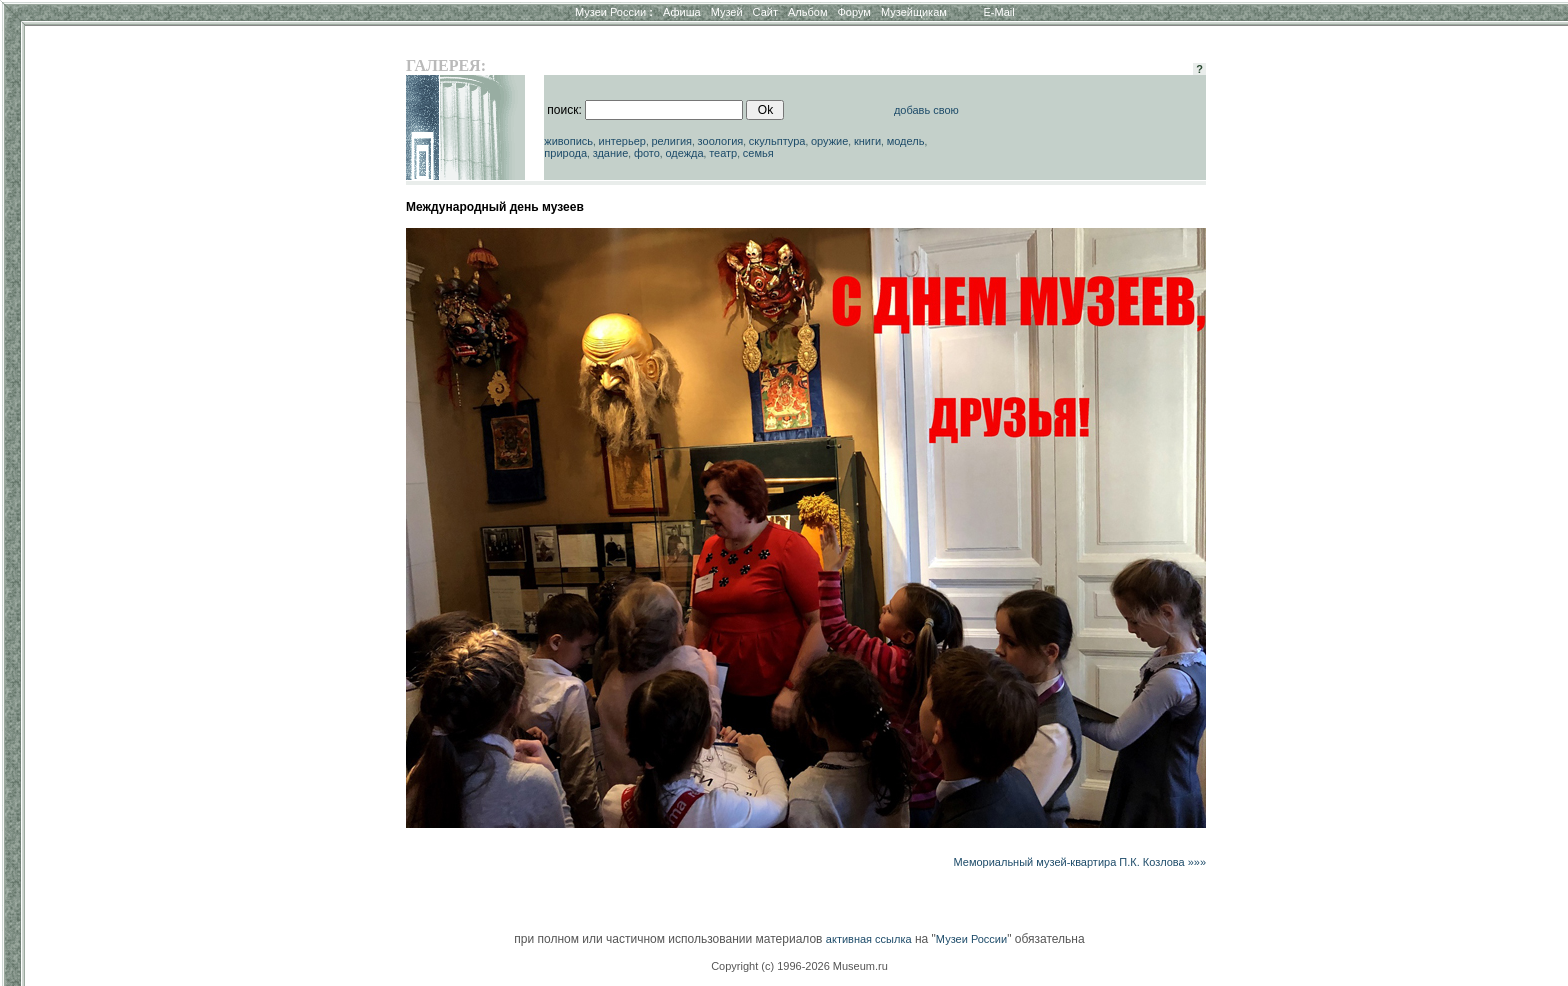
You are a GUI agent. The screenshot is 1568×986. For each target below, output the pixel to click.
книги (867, 141)
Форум (853, 12)
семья (758, 153)
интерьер (622, 141)
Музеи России (614, 12)
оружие (829, 141)
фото (647, 153)
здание (611, 153)
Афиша (682, 12)
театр (723, 153)
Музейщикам (914, 12)
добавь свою (926, 110)
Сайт (765, 12)
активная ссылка (869, 939)
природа (565, 153)
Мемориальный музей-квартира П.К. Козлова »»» (1080, 862)
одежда (684, 153)
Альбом (807, 12)
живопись (568, 141)
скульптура (777, 141)
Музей (727, 12)
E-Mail (999, 12)
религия (671, 141)
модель (906, 141)
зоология (721, 141)
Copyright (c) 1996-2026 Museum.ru (799, 966)
